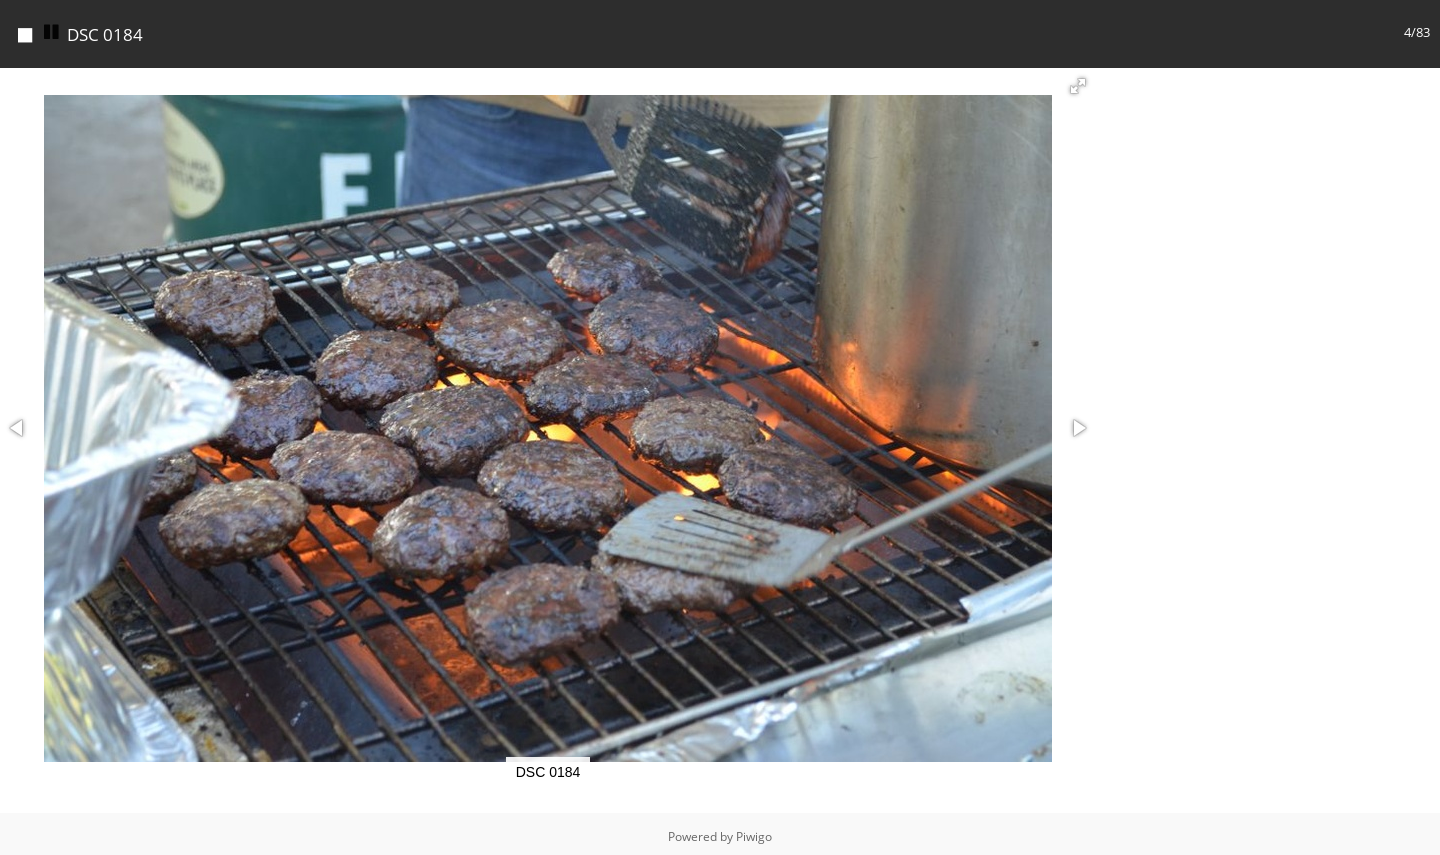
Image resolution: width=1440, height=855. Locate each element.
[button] (1078, 81)
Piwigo (754, 831)
